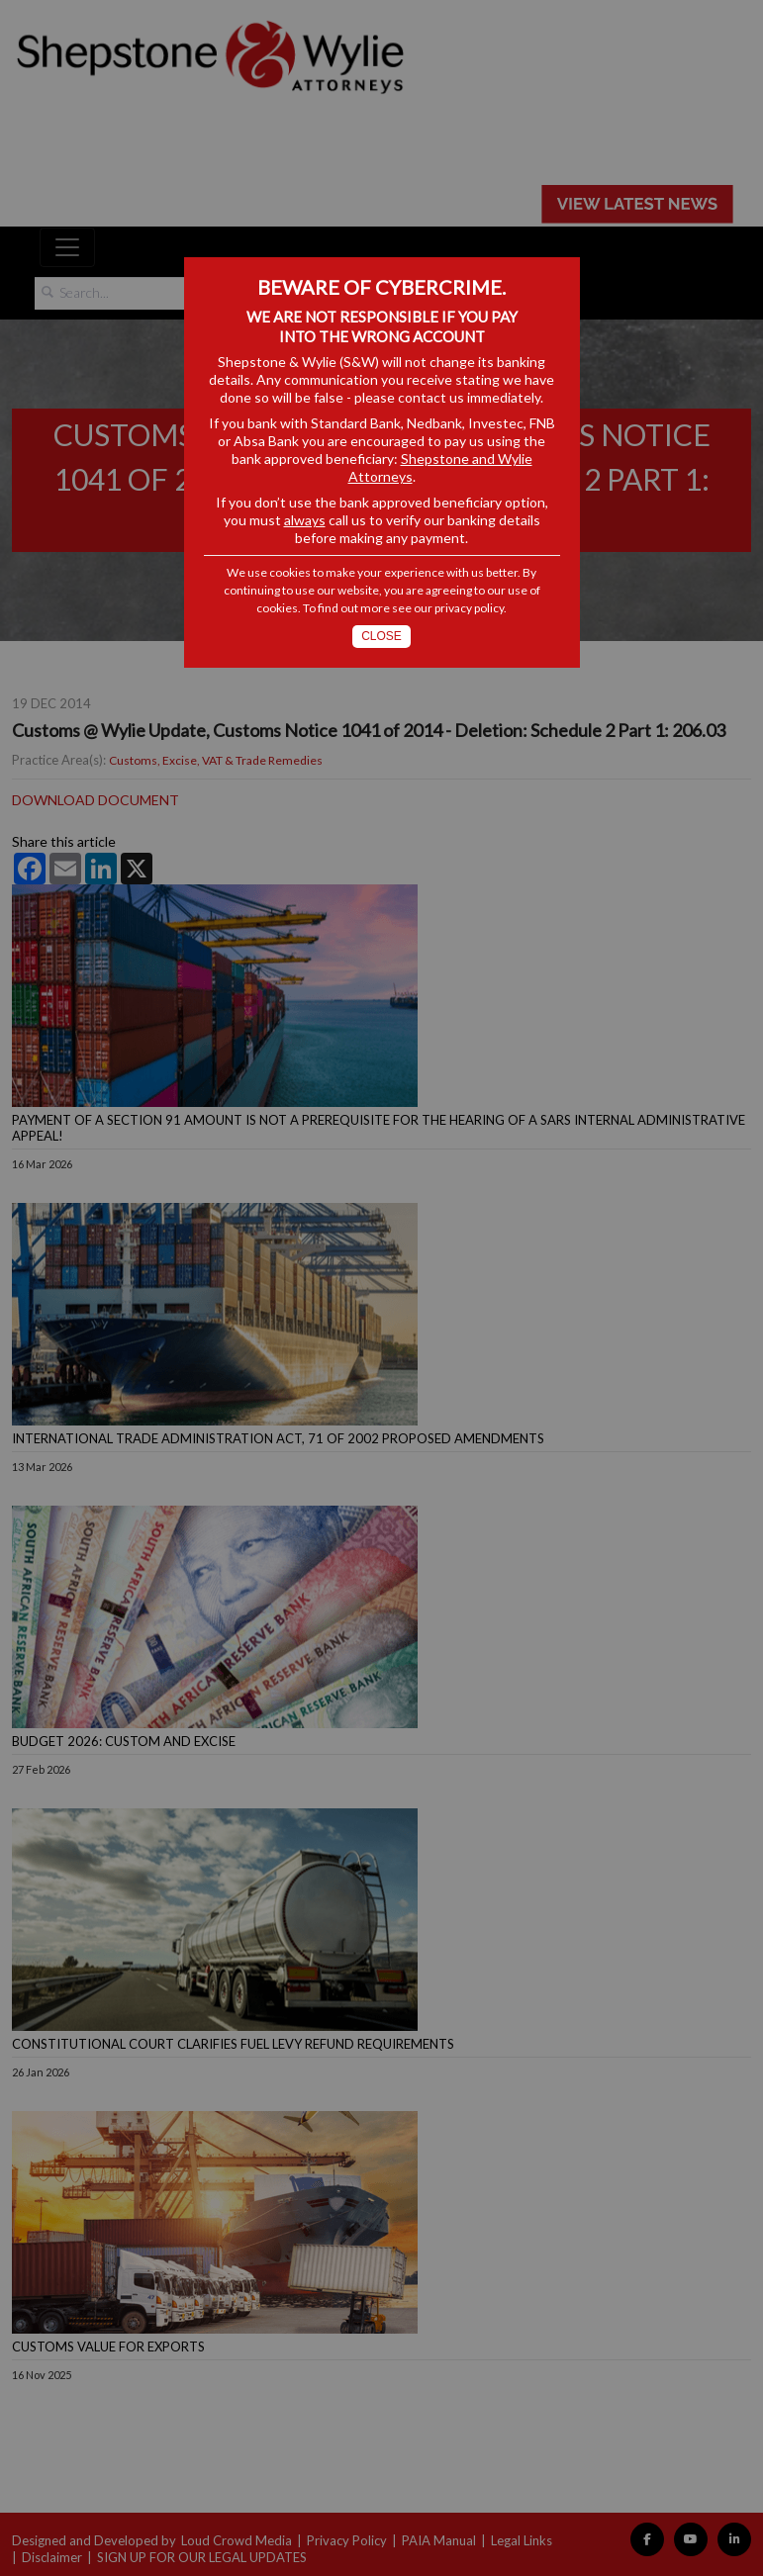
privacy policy (469, 607)
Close (381, 636)
